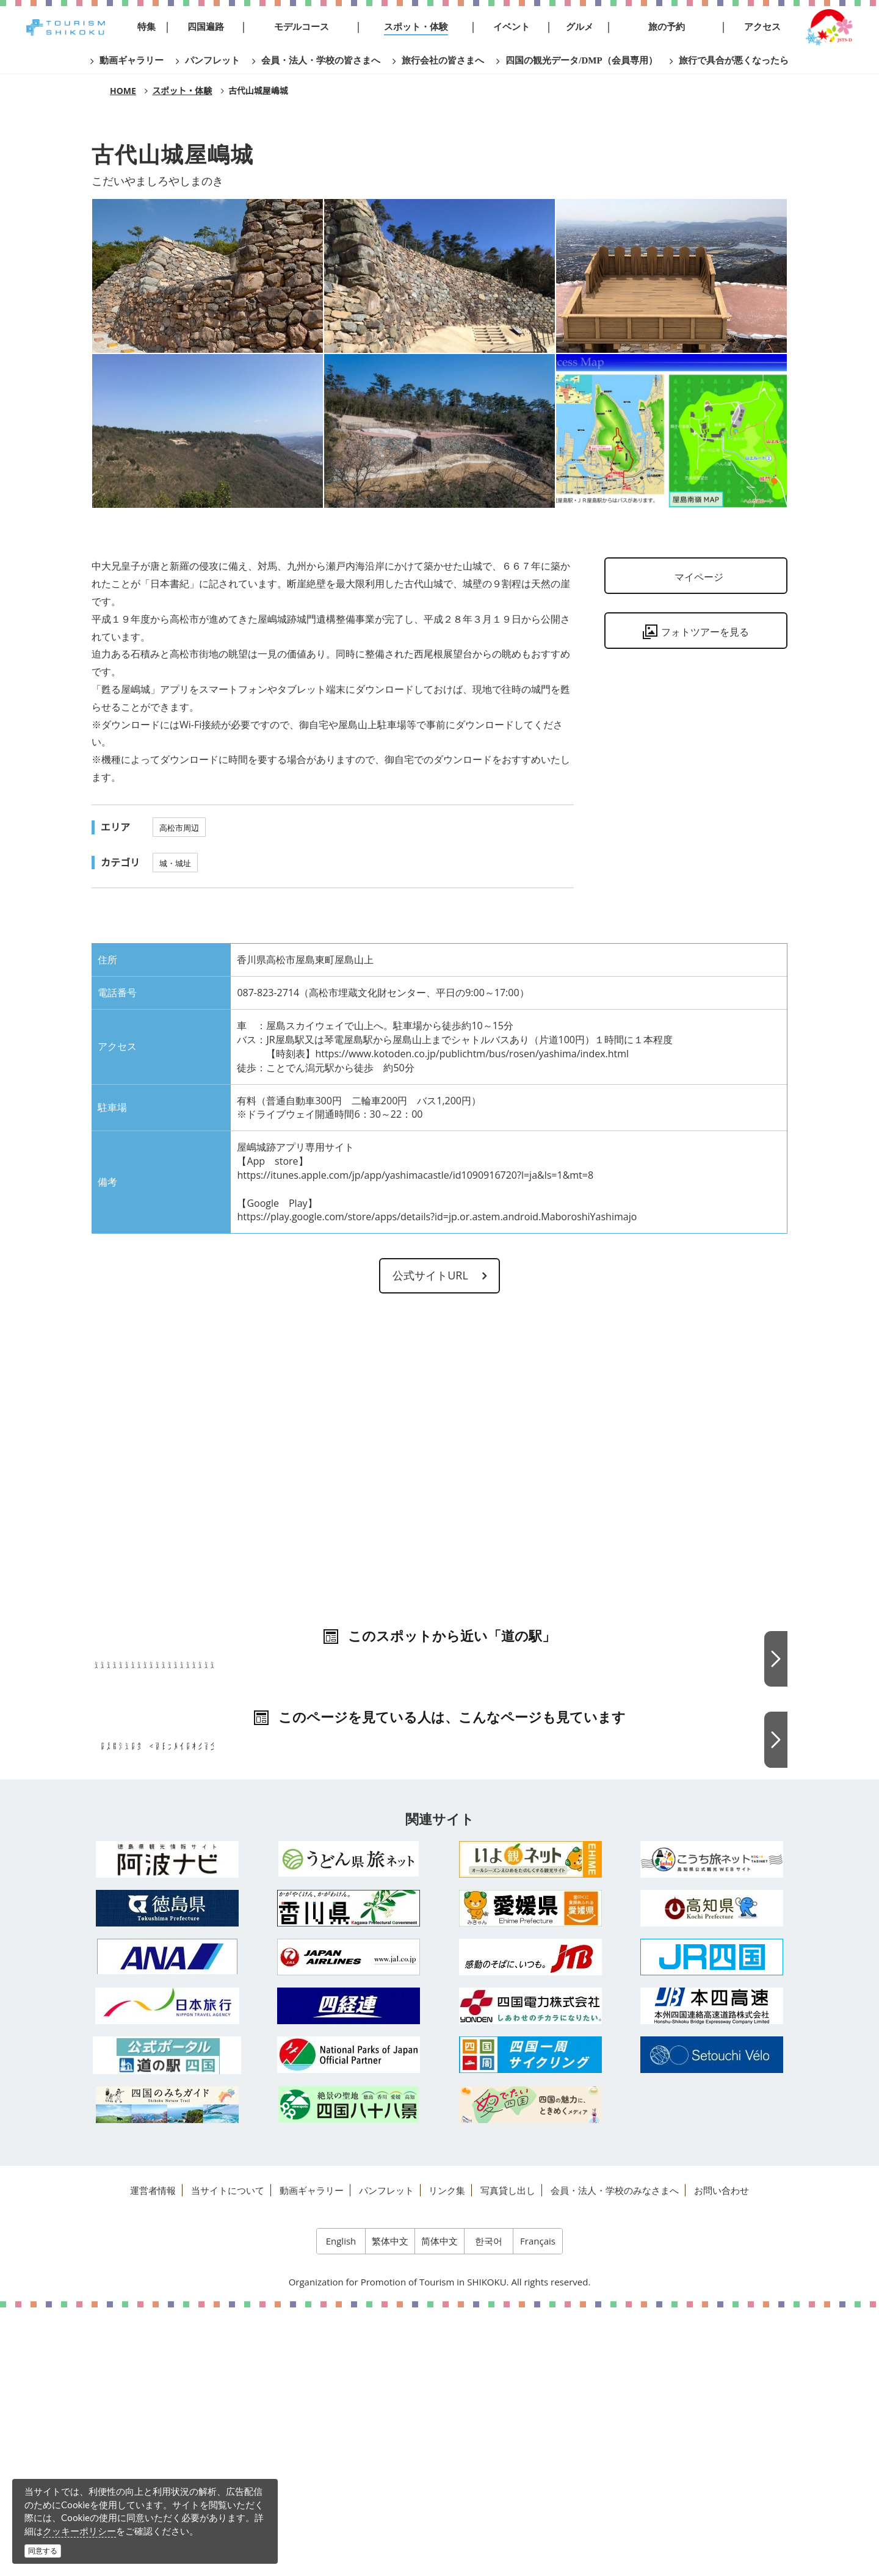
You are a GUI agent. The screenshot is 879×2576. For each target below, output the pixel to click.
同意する (42, 2550)
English (341, 2509)
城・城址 (175, 863)
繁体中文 (390, 2509)
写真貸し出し (507, 2459)
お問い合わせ (721, 2459)
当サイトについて (227, 2459)
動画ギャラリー (312, 2459)
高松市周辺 (179, 827)
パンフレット (386, 2459)
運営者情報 (153, 2459)
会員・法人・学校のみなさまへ (615, 2459)
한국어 (488, 2509)
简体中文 (439, 2509)
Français (537, 2509)
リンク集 (447, 2459)
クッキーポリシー (79, 2531)
